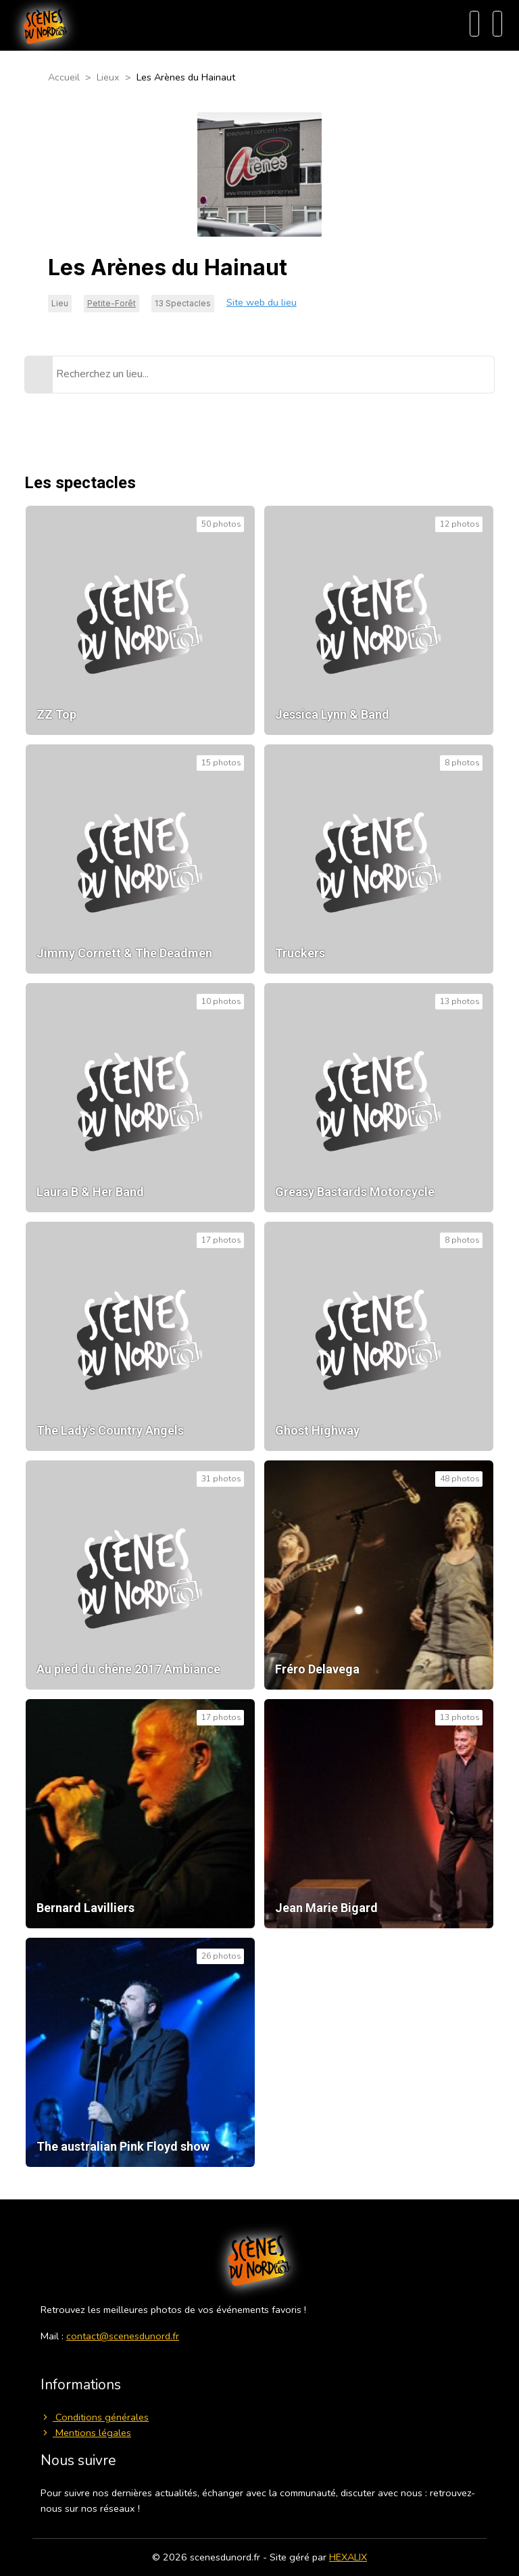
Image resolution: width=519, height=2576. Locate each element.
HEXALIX (348, 2557)
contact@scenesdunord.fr (122, 2336)
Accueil (64, 77)
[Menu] (497, 24)
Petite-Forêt (111, 303)
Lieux (108, 77)
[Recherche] (474, 24)
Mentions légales (86, 2432)
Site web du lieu (261, 302)
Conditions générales (95, 2417)
